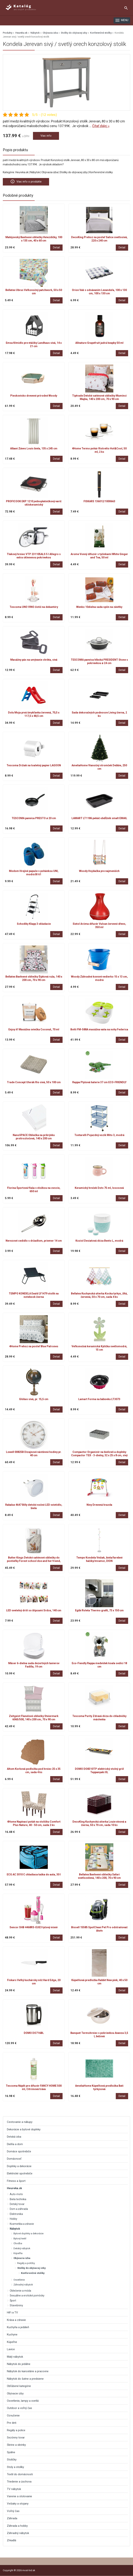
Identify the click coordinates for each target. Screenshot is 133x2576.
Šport (13, 2300)
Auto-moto (16, 2194)
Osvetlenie (19, 2279)
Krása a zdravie (16, 2320)
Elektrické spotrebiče (19, 2173)
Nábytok (35, 32)
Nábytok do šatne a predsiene (25, 2378)
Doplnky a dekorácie (19, 2166)
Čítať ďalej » (100, 126)
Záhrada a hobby (17, 2525)
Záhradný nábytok (23, 2284)
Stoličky (11, 2459)
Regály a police (16, 2430)
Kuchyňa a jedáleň (18, 2327)
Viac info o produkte (26, 181)
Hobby (13, 2218)
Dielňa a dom (15, 2144)
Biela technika (18, 2199)
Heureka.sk (21, 32)
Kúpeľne (12, 2342)
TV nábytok (14, 2489)
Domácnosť (14, 2158)
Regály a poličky (26, 2263)
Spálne (11, 2452)
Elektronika (16, 2213)
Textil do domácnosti (20, 2474)
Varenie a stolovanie (19, 2496)
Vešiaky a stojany (17, 2503)
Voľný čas (13, 2511)
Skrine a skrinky (16, 2444)
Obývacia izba (50, 32)
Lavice (11, 2349)
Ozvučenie (13, 2415)
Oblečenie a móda (20, 2290)
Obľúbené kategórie (19, 2386)
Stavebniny (16, 2305)
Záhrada (12, 2518)
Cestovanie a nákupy (19, 2122)
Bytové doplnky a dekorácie (28, 2233)
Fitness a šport (16, 2181)
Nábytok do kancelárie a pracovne (28, 2371)
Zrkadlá (11, 2540)
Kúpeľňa (17, 2253)
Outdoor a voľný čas (19, 2408)
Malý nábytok (15, 2356)
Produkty (7, 32)
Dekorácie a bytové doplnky (23, 2129)
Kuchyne (12, 2334)
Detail (56, 247)
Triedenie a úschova (19, 2481)
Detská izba (14, 2136)
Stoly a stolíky (15, 2467)
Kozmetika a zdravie (22, 2223)
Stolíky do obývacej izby (74, 32)
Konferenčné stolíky (101, 32)
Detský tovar (17, 2204)
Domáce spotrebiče (19, 2151)
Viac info (46, 135)
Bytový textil (19, 2238)
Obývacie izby (15, 2393)
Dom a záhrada (19, 2208)
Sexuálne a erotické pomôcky (27, 2295)
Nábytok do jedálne (18, 2364)
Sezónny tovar (16, 2437)
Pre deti (11, 2422)
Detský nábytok (21, 2248)
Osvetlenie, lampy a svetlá (23, 2400)
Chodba (17, 2243)
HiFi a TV (12, 2312)
